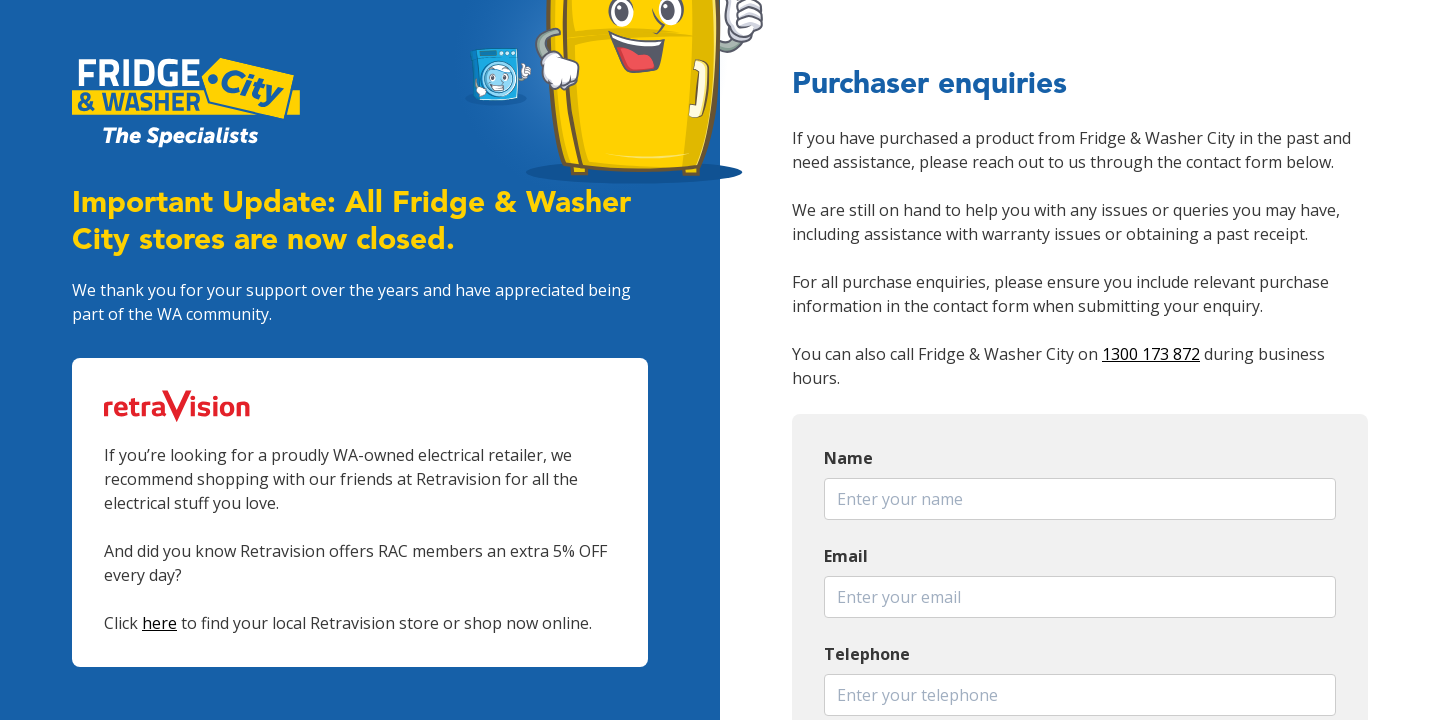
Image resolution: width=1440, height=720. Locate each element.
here (159, 623)
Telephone (867, 654)
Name (848, 458)
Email (846, 556)
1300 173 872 (1151, 354)
